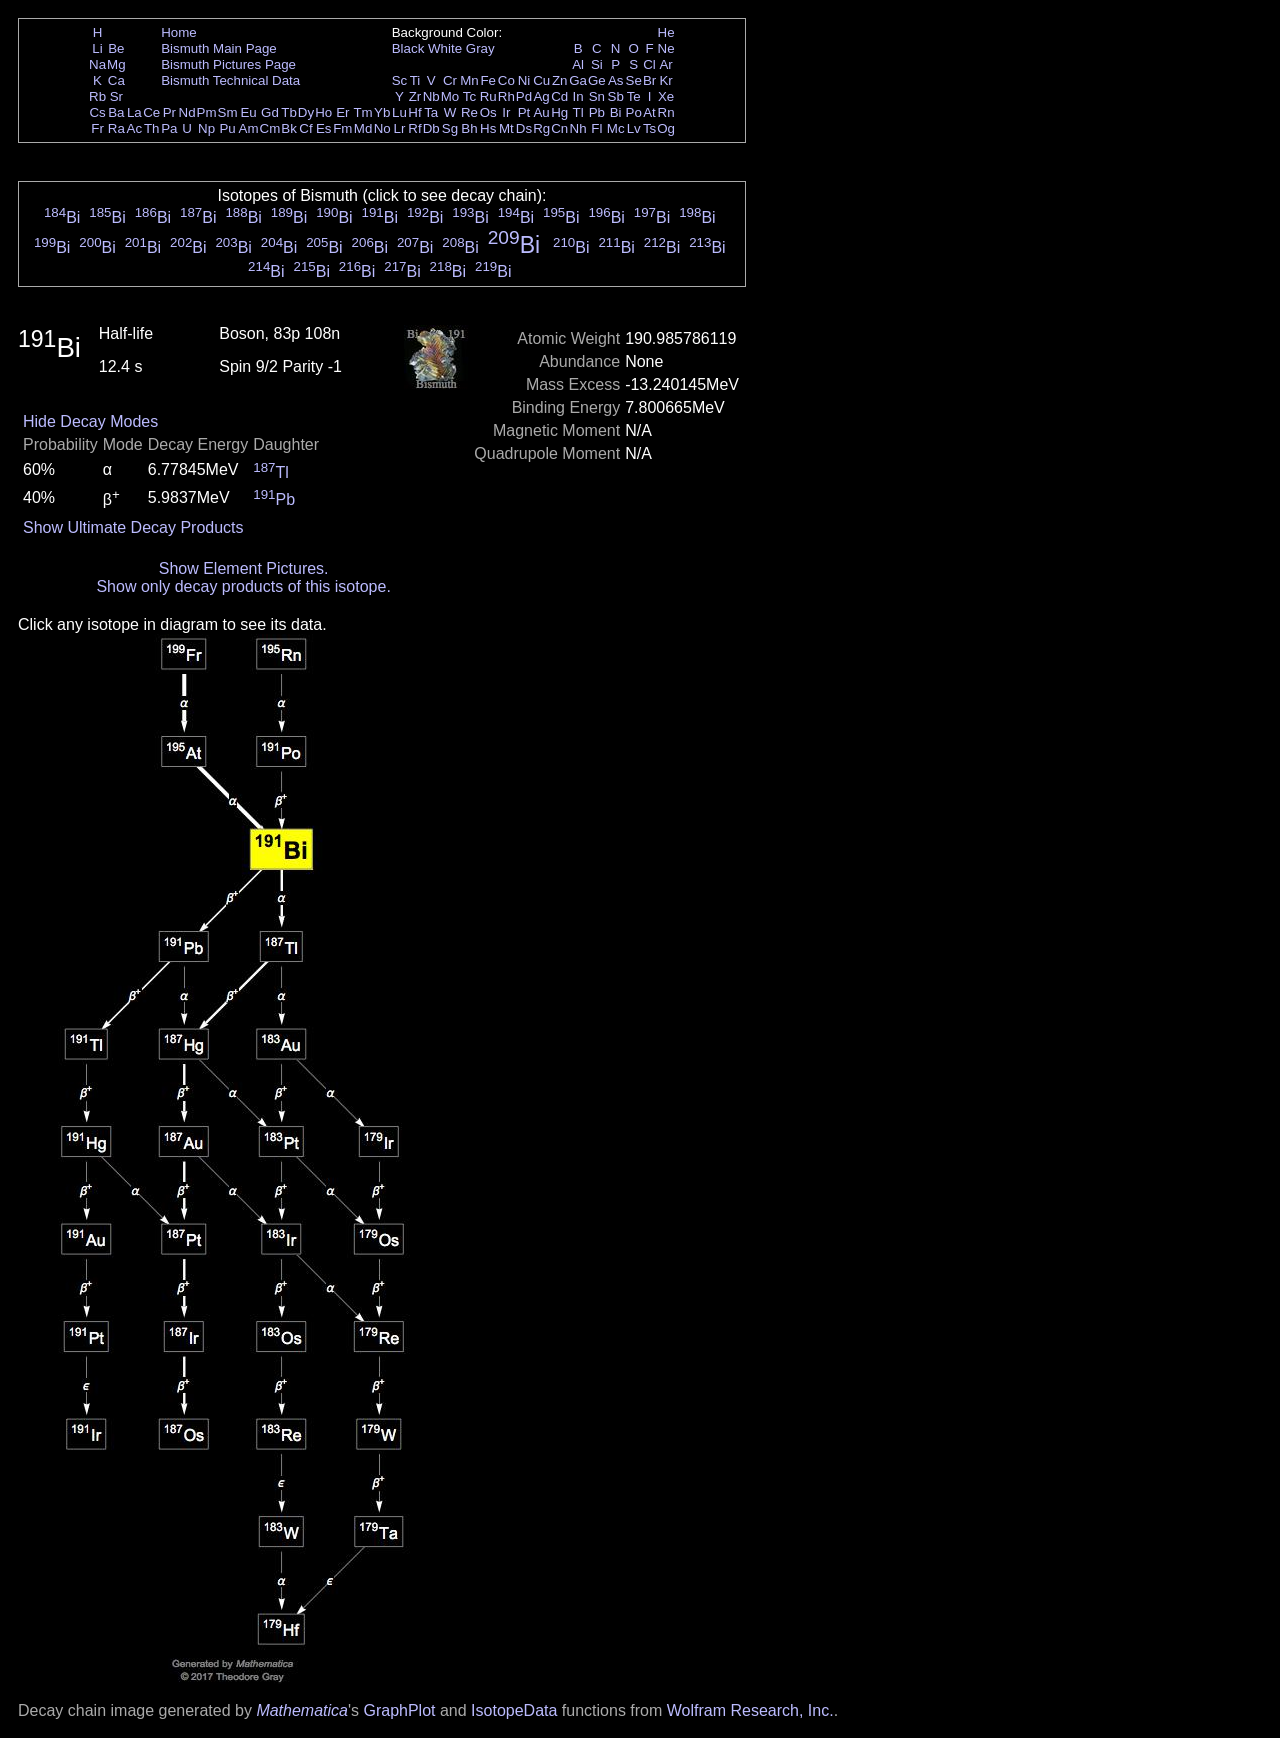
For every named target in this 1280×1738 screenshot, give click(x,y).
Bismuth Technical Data (230, 80)
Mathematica (302, 1710)
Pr (169, 112)
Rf (414, 128)
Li (97, 48)
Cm (270, 128)
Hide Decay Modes (90, 421)
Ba (116, 112)
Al (578, 64)
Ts (649, 128)
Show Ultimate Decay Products (133, 527)
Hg (559, 112)
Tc (469, 96)
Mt (506, 128)
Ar (665, 64)
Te (634, 96)
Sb (616, 96)
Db (431, 128)
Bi (616, 112)
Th (152, 128)
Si (597, 64)
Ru (488, 96)
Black (408, 48)
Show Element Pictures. (244, 568)
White (445, 48)
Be (116, 48)
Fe (488, 80)
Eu (248, 112)
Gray (480, 48)
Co (506, 80)
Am (249, 128)
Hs (488, 128)
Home (179, 32)
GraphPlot (399, 1710)
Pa (169, 128)
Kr (665, 80)
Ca (116, 80)
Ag (541, 96)
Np (206, 128)
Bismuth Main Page (219, 48)
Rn (666, 112)
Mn (469, 80)
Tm (362, 112)
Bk (289, 128)
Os (488, 112)
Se (634, 80)
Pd (524, 96)
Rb (97, 96)
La (134, 112)
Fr (97, 128)
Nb (431, 96)
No (382, 128)
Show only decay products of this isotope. (243, 586)
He (666, 32)
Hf (414, 112)
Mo (450, 96)
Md (363, 128)
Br (649, 80)
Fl (596, 128)
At (649, 112)
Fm (342, 128)
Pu (227, 128)
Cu (541, 80)
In (578, 96)
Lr (400, 128)
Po (634, 112)
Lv (634, 128)
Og (666, 128)
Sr (116, 96)
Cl (649, 64)
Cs (97, 112)
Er (342, 112)
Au (541, 112)
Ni (524, 80)
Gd (270, 112)
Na (97, 64)
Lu (399, 112)
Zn (560, 80)
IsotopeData (514, 1710)
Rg (541, 128)
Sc (400, 80)
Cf (305, 128)
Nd (187, 112)
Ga (578, 80)
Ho (323, 112)
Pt (524, 112)
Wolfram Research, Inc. (750, 1710)
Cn (559, 128)
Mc (616, 128)
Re (469, 112)
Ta (431, 112)
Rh (506, 96)
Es (324, 128)
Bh (469, 128)
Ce (151, 112)
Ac (135, 128)
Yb (382, 112)
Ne (666, 48)
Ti (415, 80)
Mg (116, 64)
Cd (559, 96)
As (616, 80)
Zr (415, 96)
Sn (597, 96)
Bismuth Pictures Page (228, 64)
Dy (306, 112)
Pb (597, 112)
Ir (506, 112)
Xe (666, 96)
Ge (597, 80)
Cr (450, 80)
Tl (578, 112)
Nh (578, 128)
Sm (228, 112)
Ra (116, 128)
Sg (450, 128)
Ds (524, 128)
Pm (207, 112)
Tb (289, 112)
